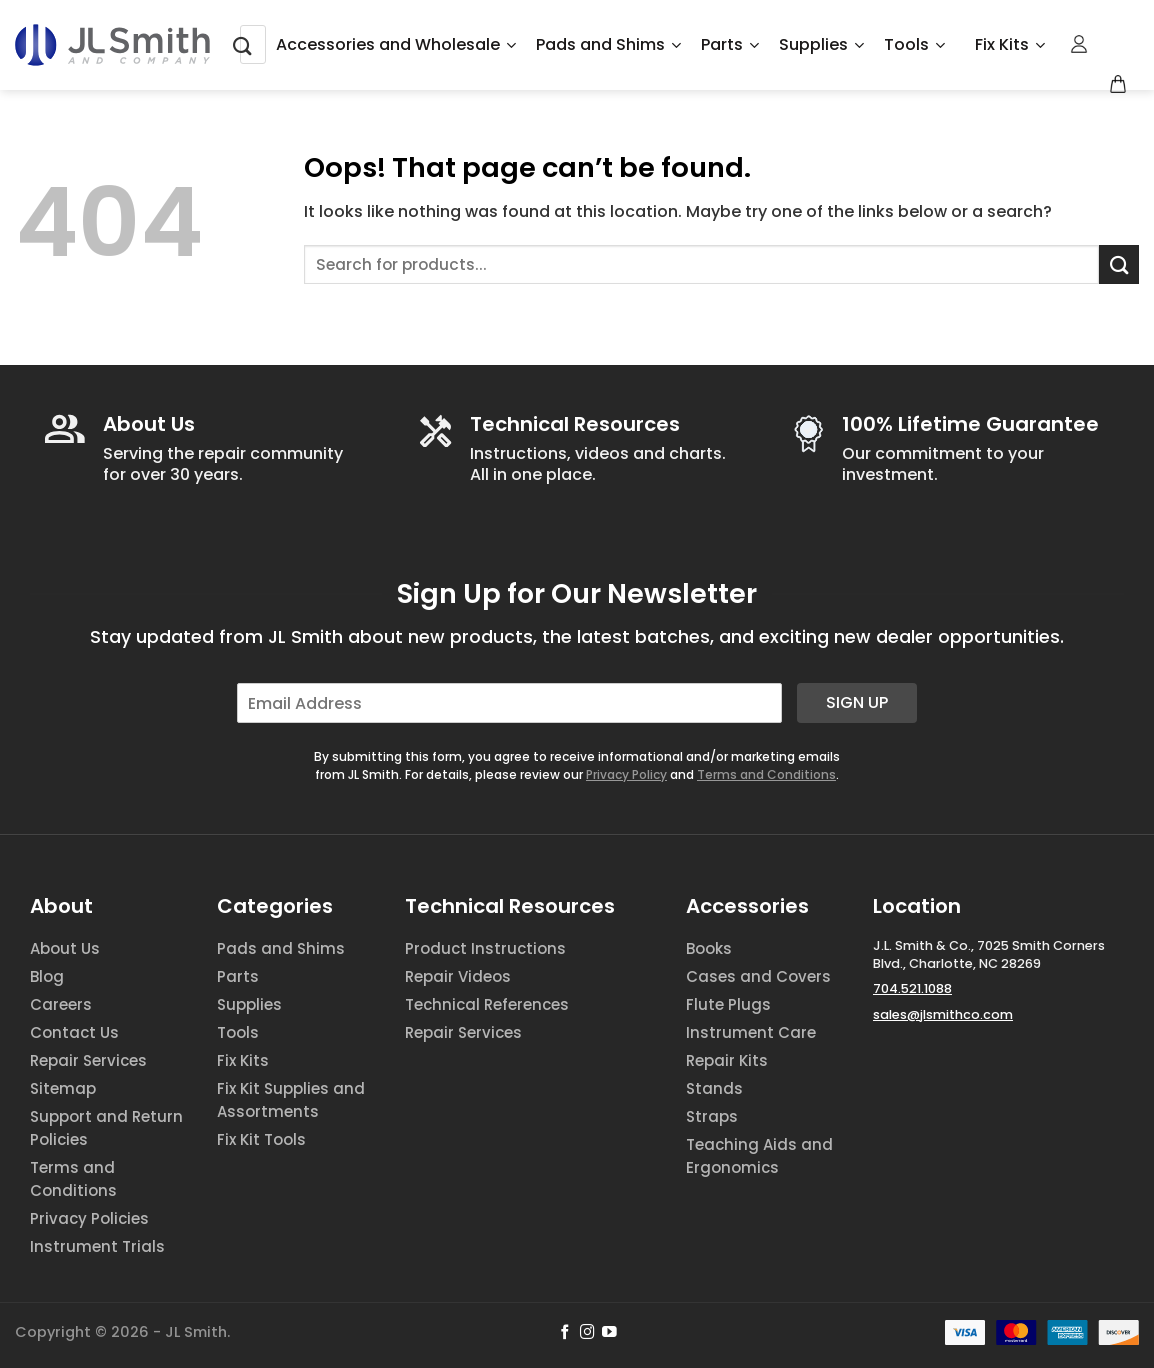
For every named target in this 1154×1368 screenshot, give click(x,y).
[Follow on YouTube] (609, 1333)
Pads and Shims (608, 45)
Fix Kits (1010, 45)
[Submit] (243, 44)
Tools (914, 45)
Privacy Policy (626, 774)
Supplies (821, 45)
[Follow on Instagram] (587, 1333)
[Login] (1080, 44)
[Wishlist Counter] (1113, 45)
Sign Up (857, 702)
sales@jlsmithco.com (943, 1014)
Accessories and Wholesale (396, 45)
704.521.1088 (912, 988)
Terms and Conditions (766, 774)
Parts (730, 45)
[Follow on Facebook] (565, 1333)
